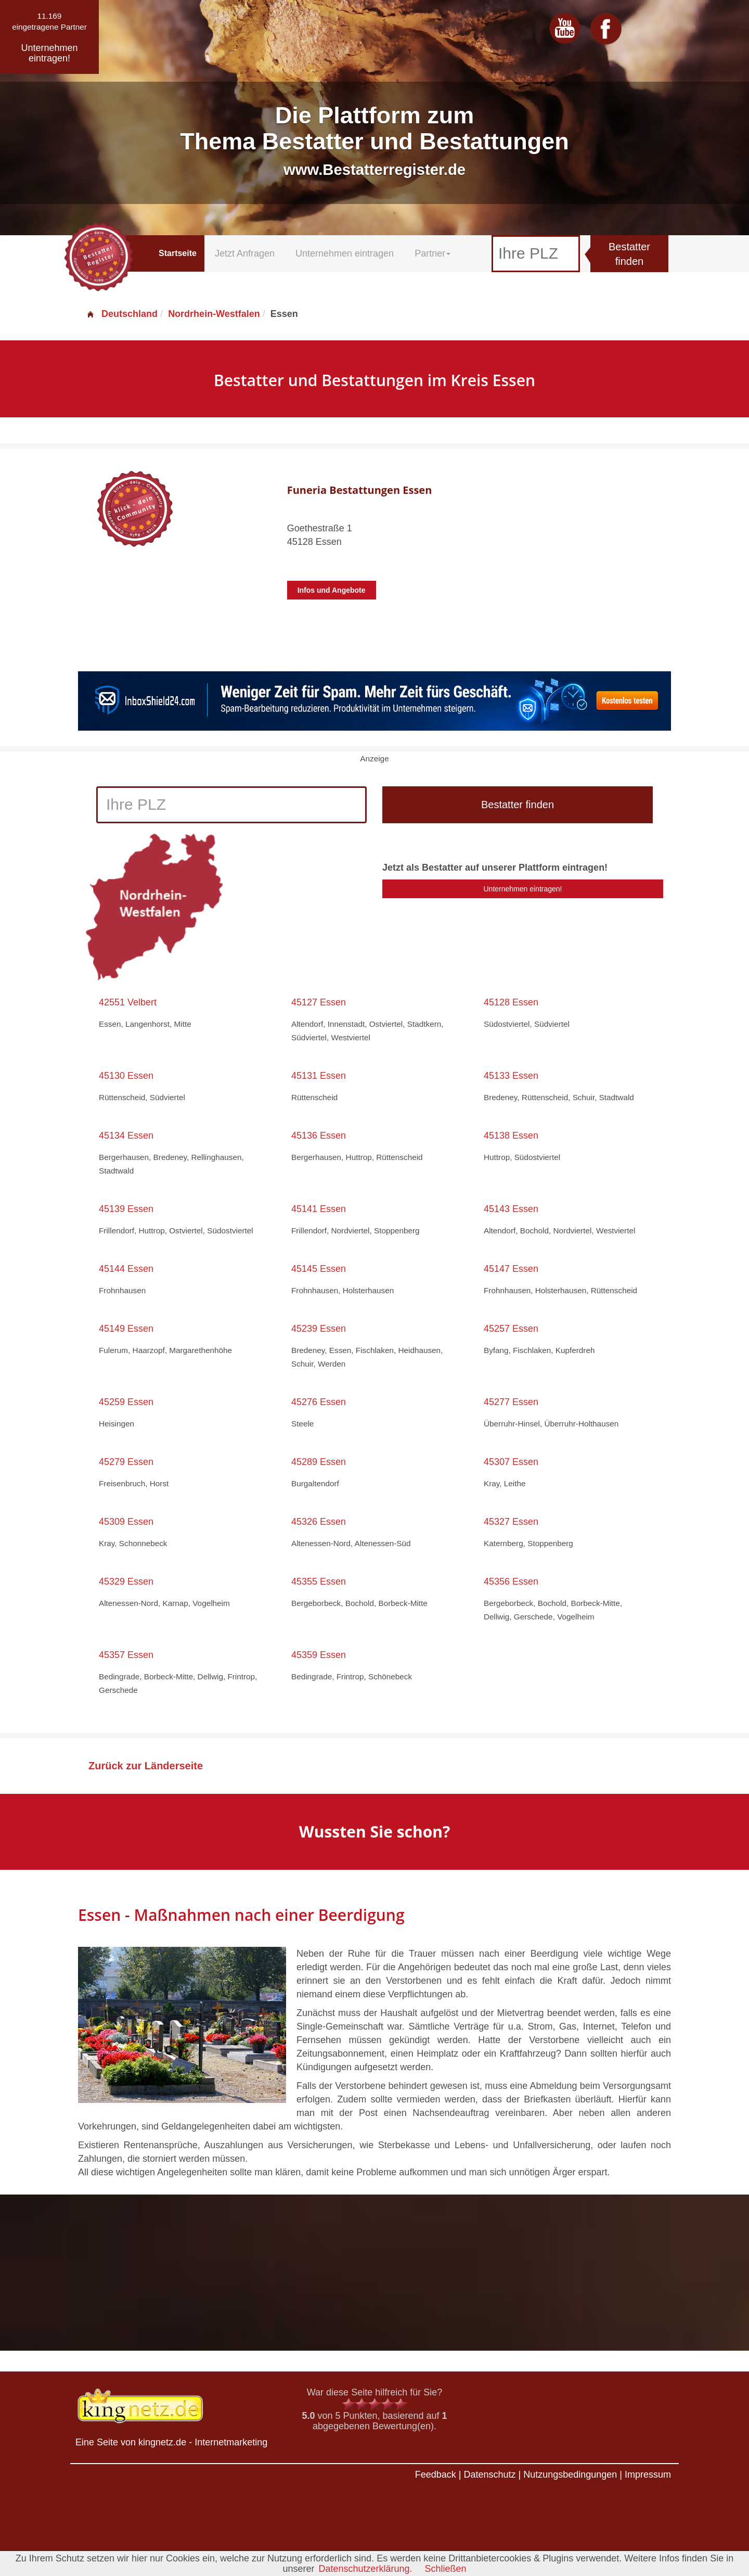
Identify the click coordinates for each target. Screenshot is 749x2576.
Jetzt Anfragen (245, 253)
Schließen (446, 2569)
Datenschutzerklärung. (365, 2569)
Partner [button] (432, 253)
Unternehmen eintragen (344, 253)
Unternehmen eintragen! (523, 889)
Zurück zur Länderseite (145, 1765)
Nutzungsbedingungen (570, 2474)
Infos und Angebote (332, 590)
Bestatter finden (629, 254)
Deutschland (122, 314)
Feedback (435, 2474)
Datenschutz (489, 2474)
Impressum (648, 2474)
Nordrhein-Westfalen (214, 314)
